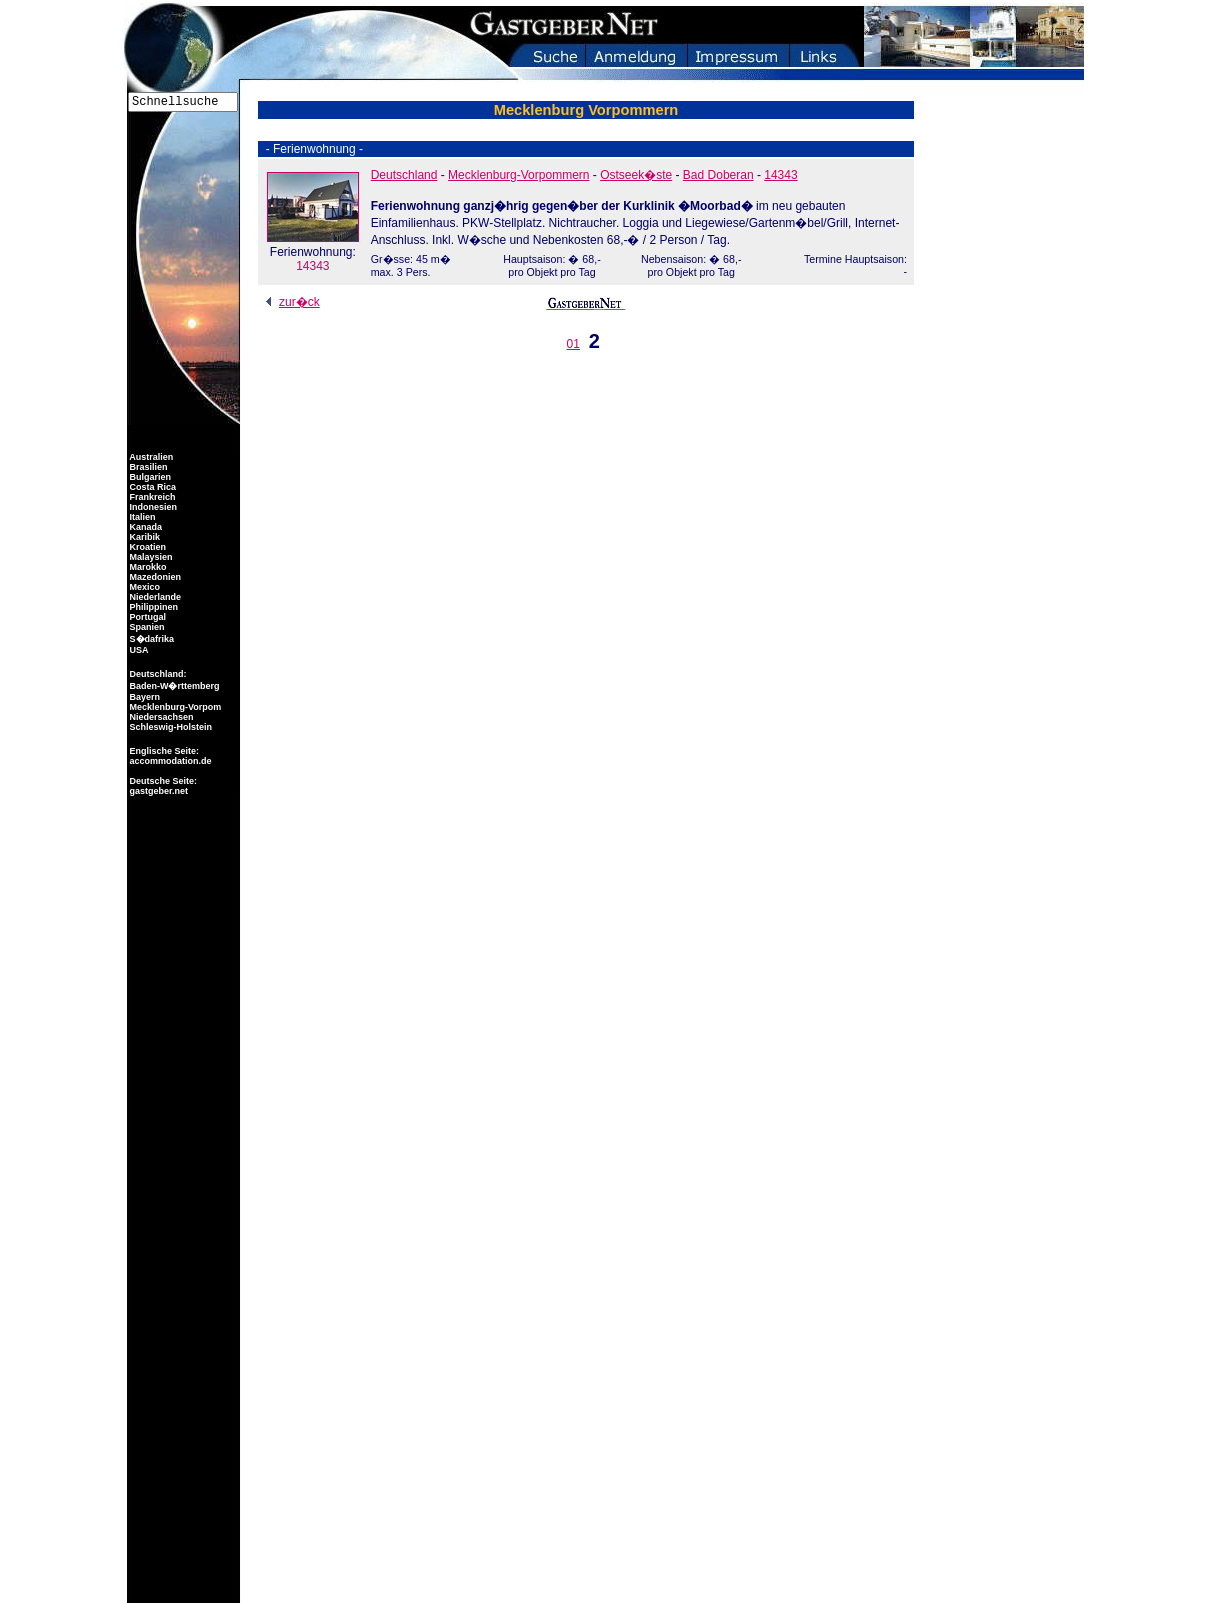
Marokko (147, 567)
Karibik (143, 537)
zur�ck (289, 302)
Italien (141, 517)
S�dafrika (150, 639)
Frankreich (151, 497)
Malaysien (150, 557)
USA (138, 650)
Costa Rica (151, 487)
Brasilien (147, 467)
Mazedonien (154, 577)
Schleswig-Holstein (169, 727)
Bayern (143, 697)
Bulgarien (149, 477)
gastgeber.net (157, 791)
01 (573, 344)
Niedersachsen (160, 717)
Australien (150, 457)
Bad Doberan (718, 175)
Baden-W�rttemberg (173, 686)
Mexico (143, 587)
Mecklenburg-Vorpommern (518, 175)
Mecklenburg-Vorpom (174, 707)
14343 (313, 252)
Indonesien (152, 507)
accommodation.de (169, 761)
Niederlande (154, 597)
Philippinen (152, 607)
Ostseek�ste (636, 175)
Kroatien (146, 547)
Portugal (146, 617)
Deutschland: (158, 674)
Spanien (146, 627)
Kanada (144, 527)
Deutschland (404, 175)
